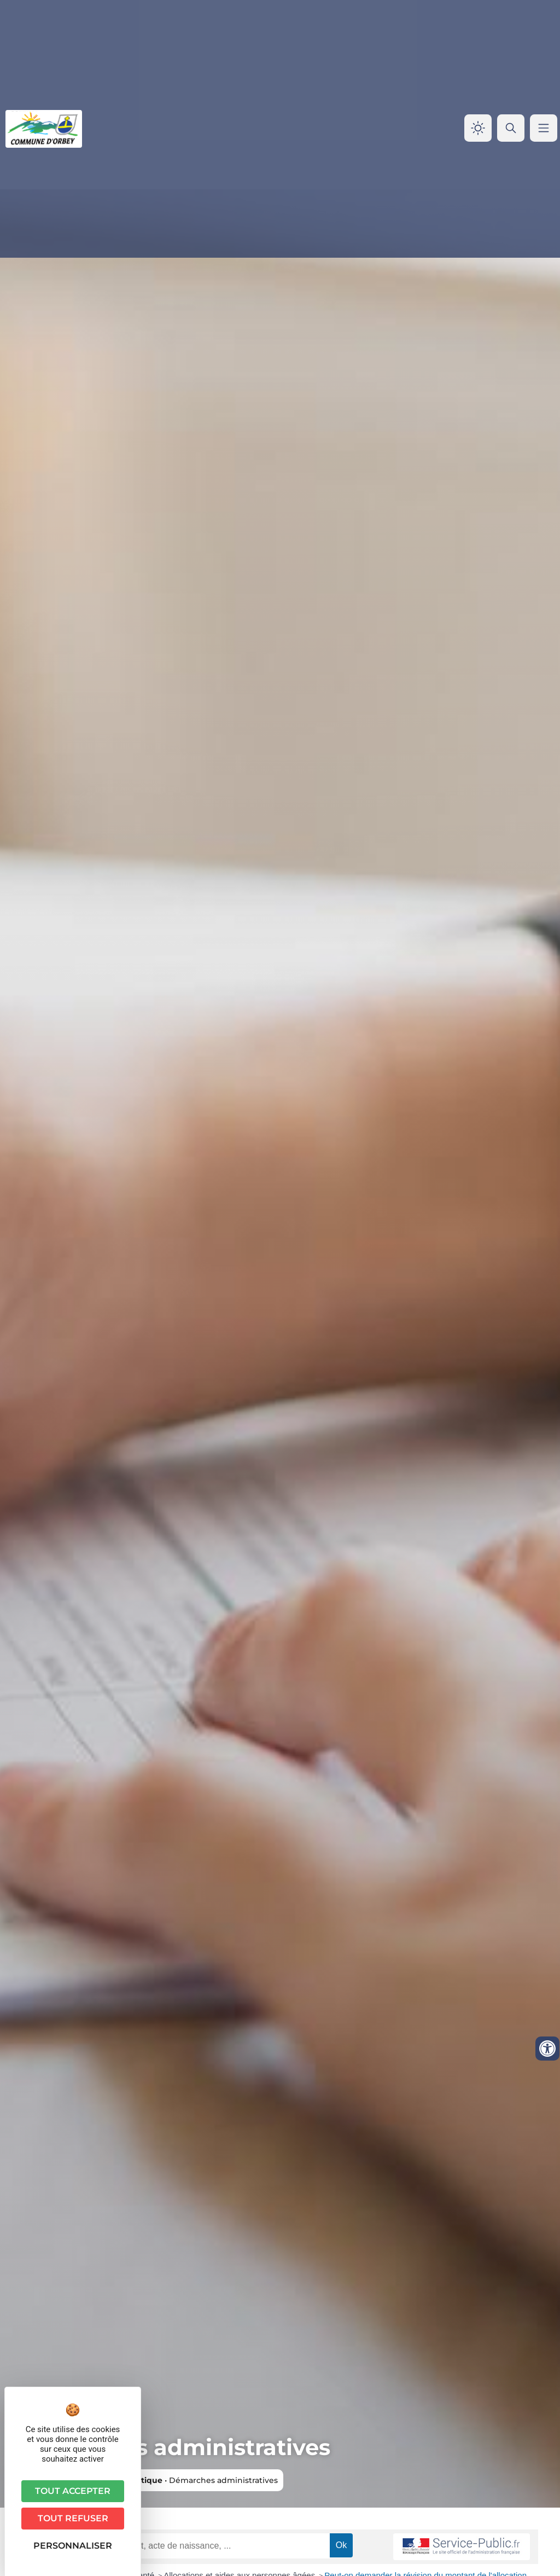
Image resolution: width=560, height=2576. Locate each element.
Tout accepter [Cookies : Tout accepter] (72, 2491)
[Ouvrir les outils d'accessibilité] (547, 2049)
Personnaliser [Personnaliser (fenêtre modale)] (72, 2545)
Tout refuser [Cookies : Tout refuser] (73, 2518)
